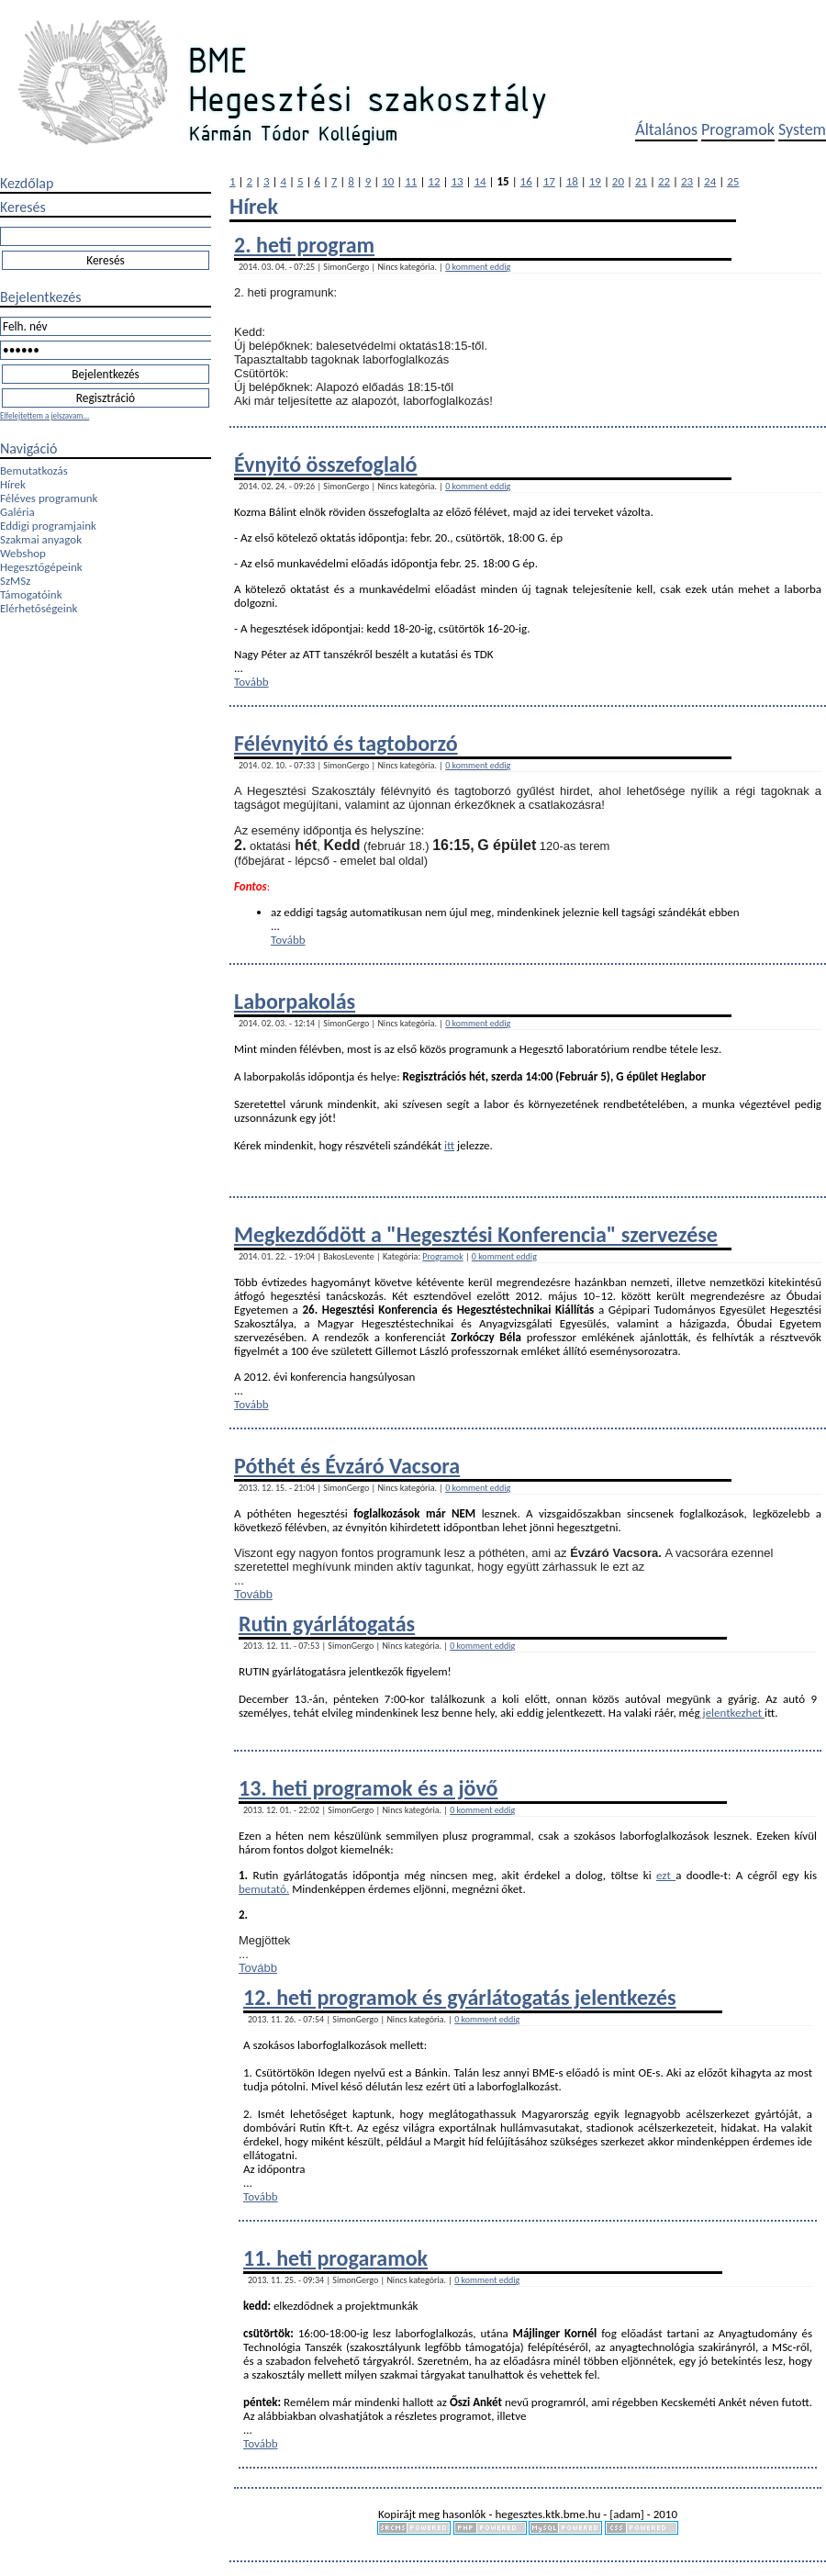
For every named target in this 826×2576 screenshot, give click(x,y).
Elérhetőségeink (38, 608)
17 (549, 181)
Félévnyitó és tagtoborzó (346, 743)
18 (572, 181)
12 (434, 181)
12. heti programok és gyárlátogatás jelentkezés (459, 1997)
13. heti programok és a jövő (368, 1788)
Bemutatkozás (34, 470)
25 (733, 181)
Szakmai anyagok (41, 539)
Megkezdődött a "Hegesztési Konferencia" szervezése (476, 1234)
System (802, 129)
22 (664, 181)
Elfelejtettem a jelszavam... (44, 415)
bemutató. (264, 1889)
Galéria (17, 512)
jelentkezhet (732, 1712)
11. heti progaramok (335, 2258)
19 (595, 181)
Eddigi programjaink (48, 525)
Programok (738, 129)
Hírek (13, 484)
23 (687, 181)
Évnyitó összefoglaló (326, 464)
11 (411, 181)
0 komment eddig (477, 267)
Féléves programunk (48, 498)
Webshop (23, 553)
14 (480, 181)
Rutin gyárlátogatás (327, 1623)
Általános (666, 129)
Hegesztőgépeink (41, 567)
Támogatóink (31, 594)
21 (641, 181)
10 (388, 181)
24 (710, 181)
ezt (665, 1875)
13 (457, 181)
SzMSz (15, 581)
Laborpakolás (294, 1001)
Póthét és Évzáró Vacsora (347, 1465)
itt (449, 1145)
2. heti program (304, 244)
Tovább (251, 682)
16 (526, 181)
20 (618, 181)
